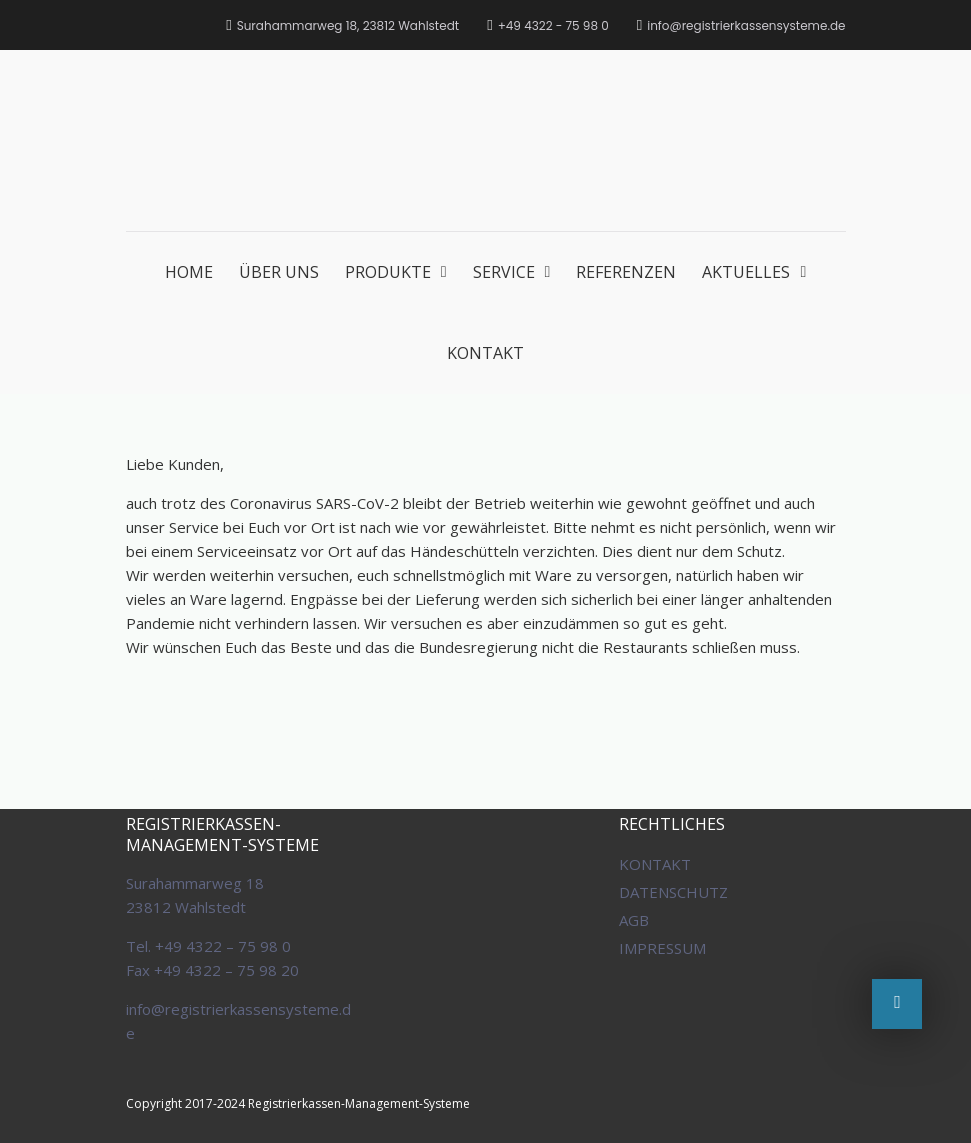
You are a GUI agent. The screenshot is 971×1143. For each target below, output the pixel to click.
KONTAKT (485, 353)
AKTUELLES (746, 272)
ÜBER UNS (279, 272)
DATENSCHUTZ (673, 892)
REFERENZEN (626, 272)
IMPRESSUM (662, 948)
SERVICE (504, 272)
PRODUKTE (388, 272)
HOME (189, 272)
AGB (634, 920)
